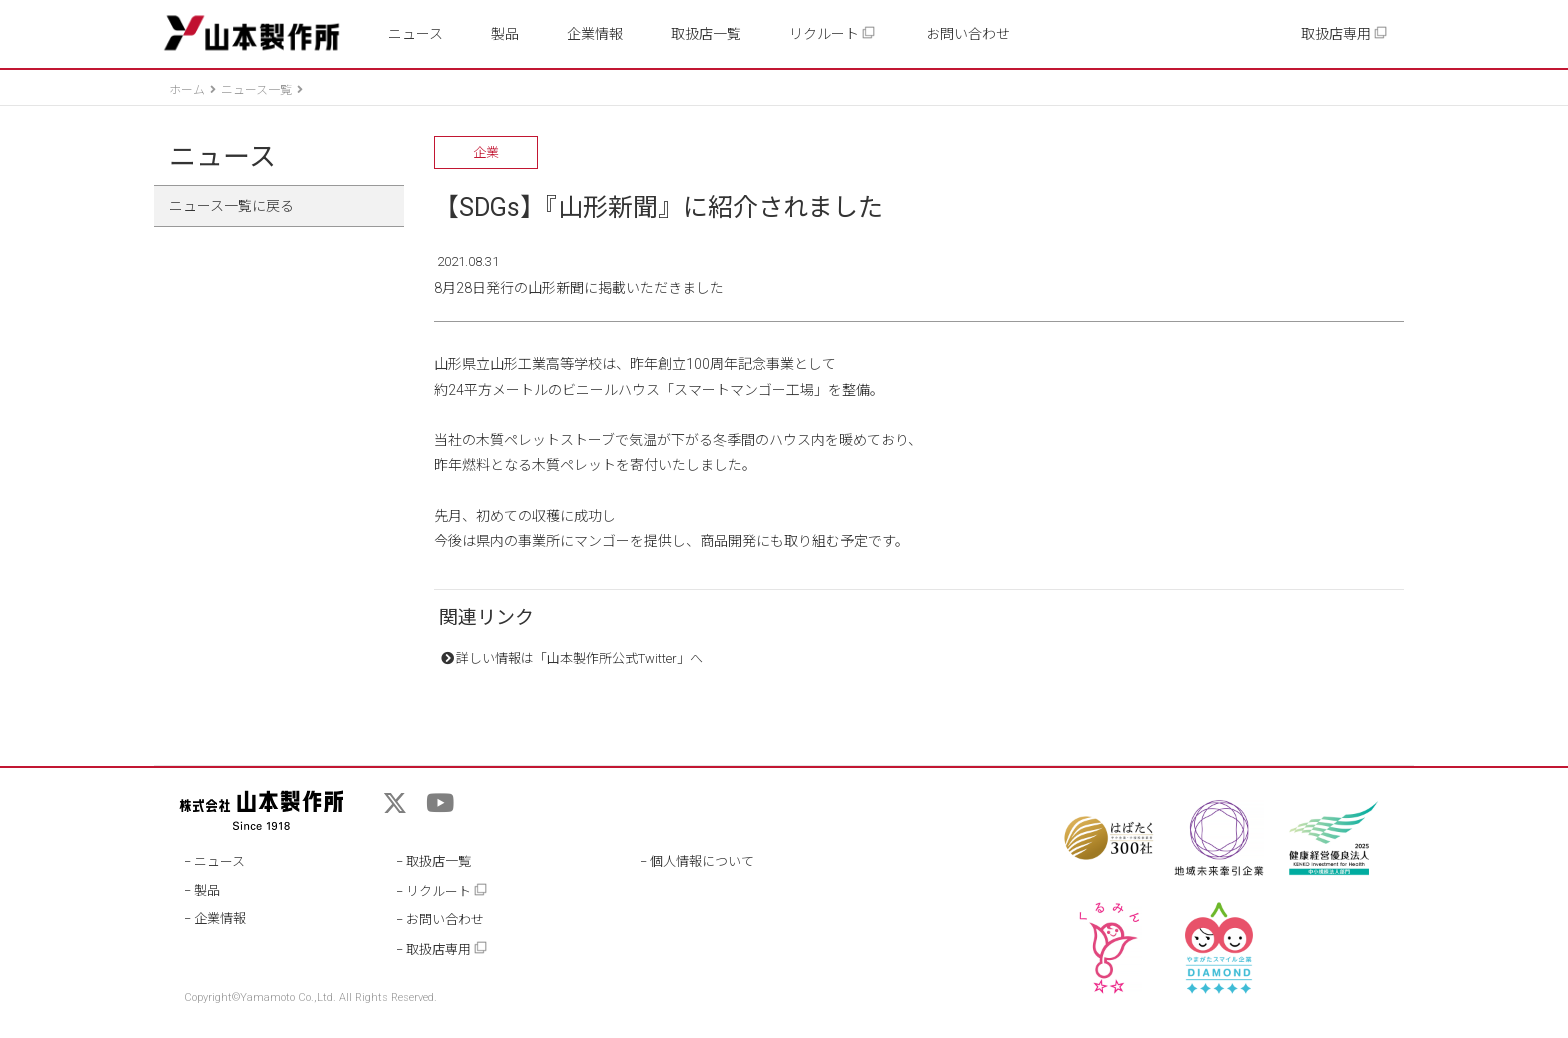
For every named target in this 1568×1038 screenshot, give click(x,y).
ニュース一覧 (256, 90)
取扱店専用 (1344, 33)
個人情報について (702, 861)
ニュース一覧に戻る (231, 206)
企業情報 (595, 34)
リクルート (832, 33)
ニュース (415, 34)
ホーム (187, 90)
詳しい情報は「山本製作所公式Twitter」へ (579, 658)
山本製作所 (251, 33)
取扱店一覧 (706, 34)
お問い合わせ (968, 34)
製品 (505, 34)
